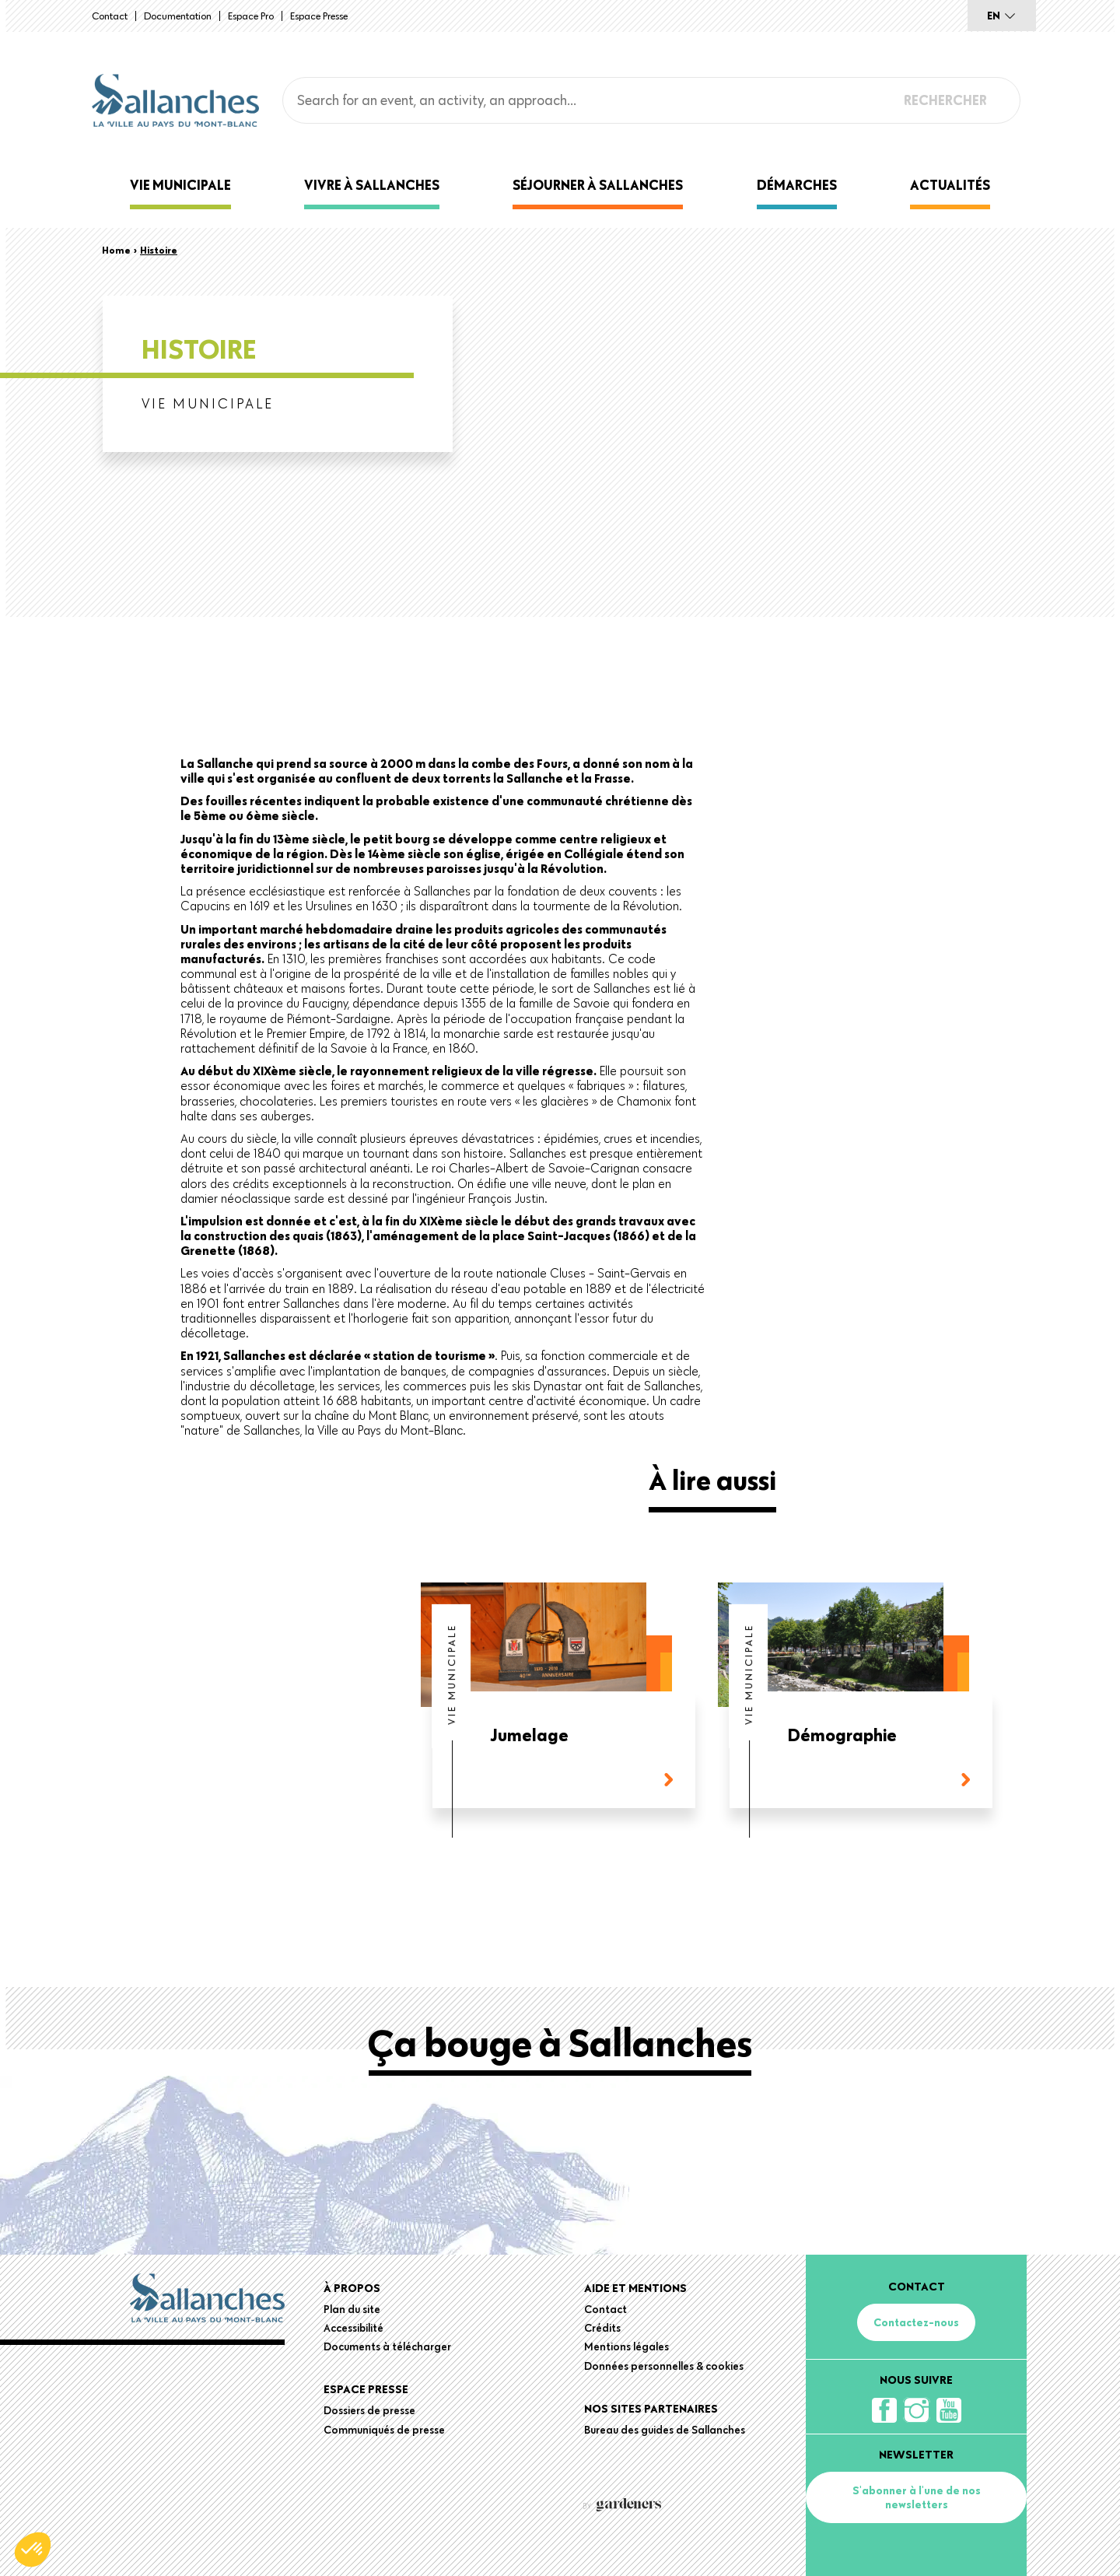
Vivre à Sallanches (371, 185)
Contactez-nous (916, 2322)
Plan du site (352, 2309)
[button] (32, 2549)
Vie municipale (180, 185)
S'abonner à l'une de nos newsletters (916, 2497)
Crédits (602, 2328)
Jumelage (530, 1736)
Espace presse (319, 15)
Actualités (950, 185)
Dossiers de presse (369, 2410)
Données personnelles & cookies (664, 2366)
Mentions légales (626, 2346)
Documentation (178, 15)
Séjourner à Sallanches (598, 185)
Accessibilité (353, 2328)
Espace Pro (251, 15)
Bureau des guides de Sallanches (664, 2430)
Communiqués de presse (384, 2430)
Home (116, 250)
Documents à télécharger (387, 2346)
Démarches (797, 185)
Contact (110, 15)
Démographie (842, 1736)
